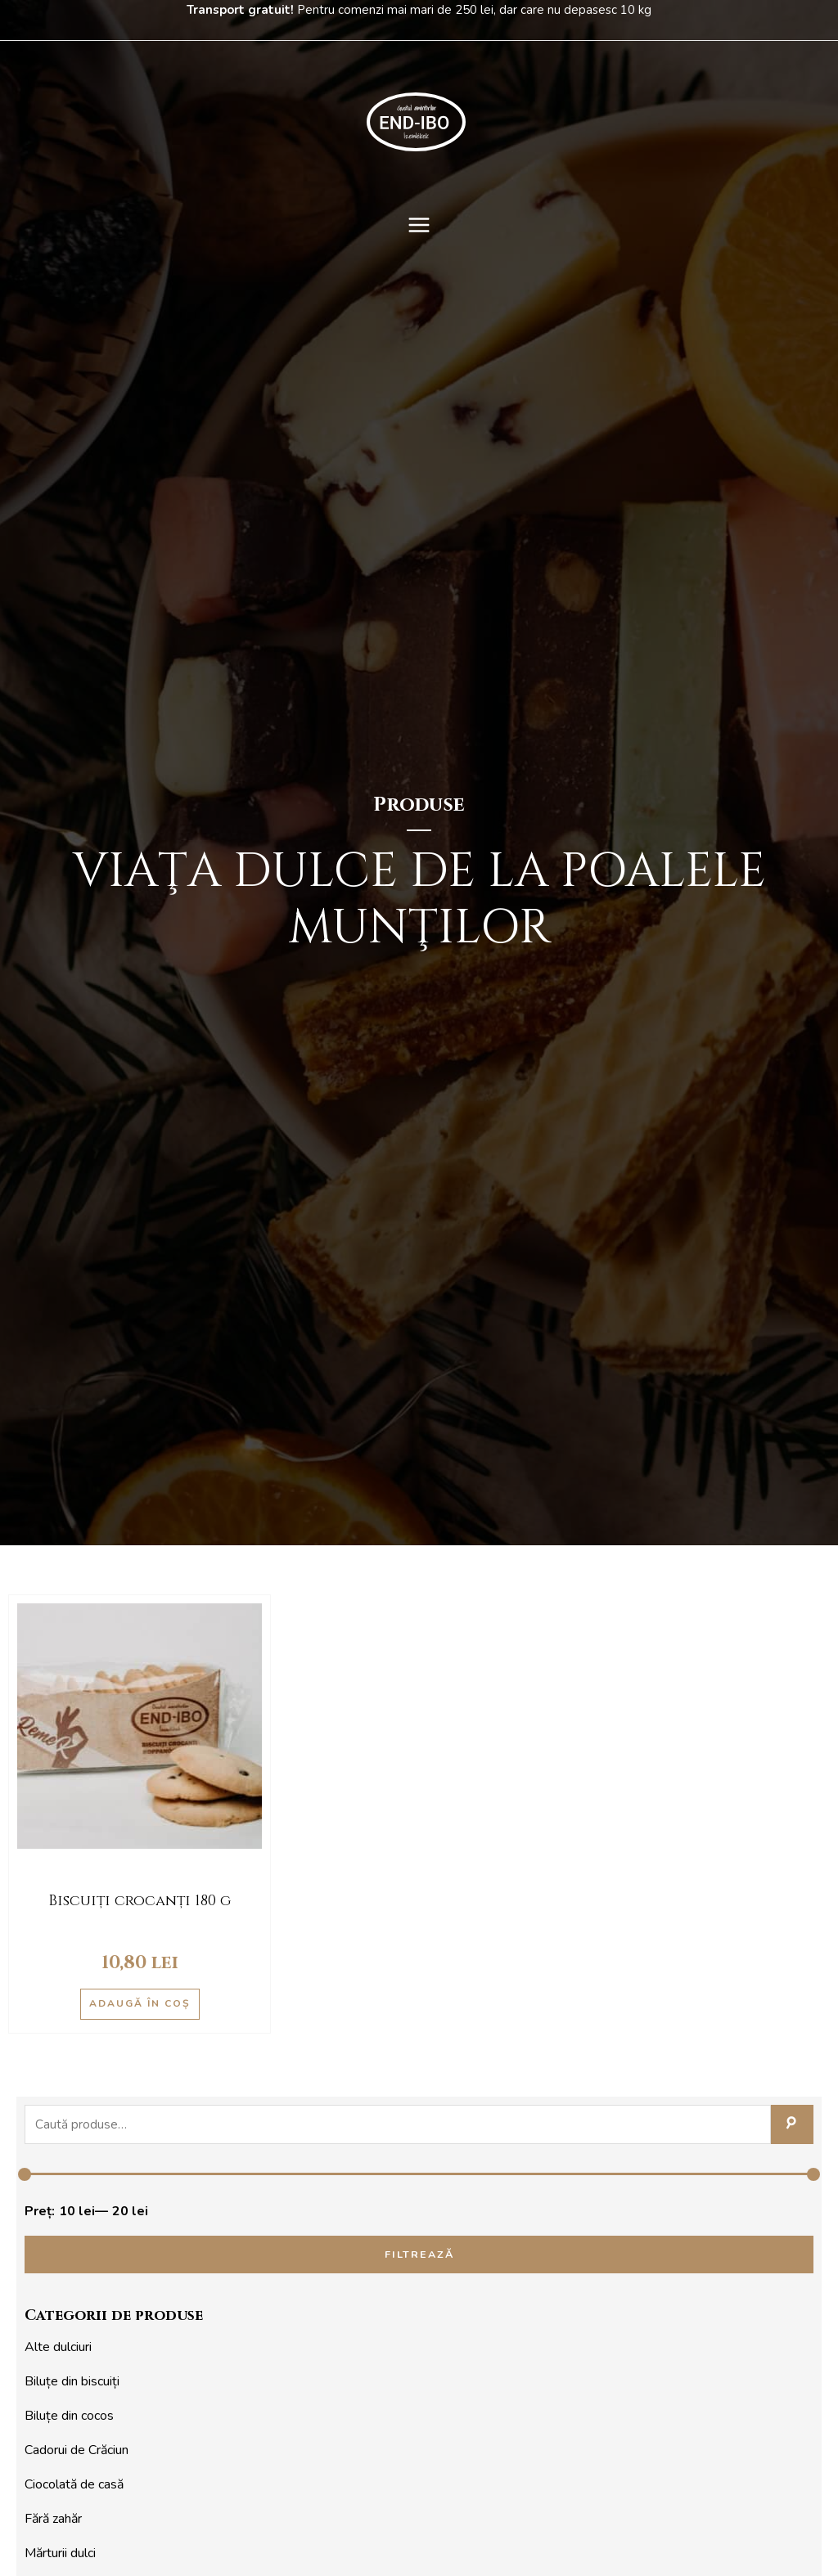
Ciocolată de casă (74, 2486)
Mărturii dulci (60, 2555)
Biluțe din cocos (69, 2417)
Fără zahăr (53, 2520)
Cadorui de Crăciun (76, 2452)
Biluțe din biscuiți (72, 2383)
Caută (792, 2125)
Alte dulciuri (58, 2349)
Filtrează (419, 2255)
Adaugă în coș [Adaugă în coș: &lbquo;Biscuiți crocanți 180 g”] (140, 2003)
